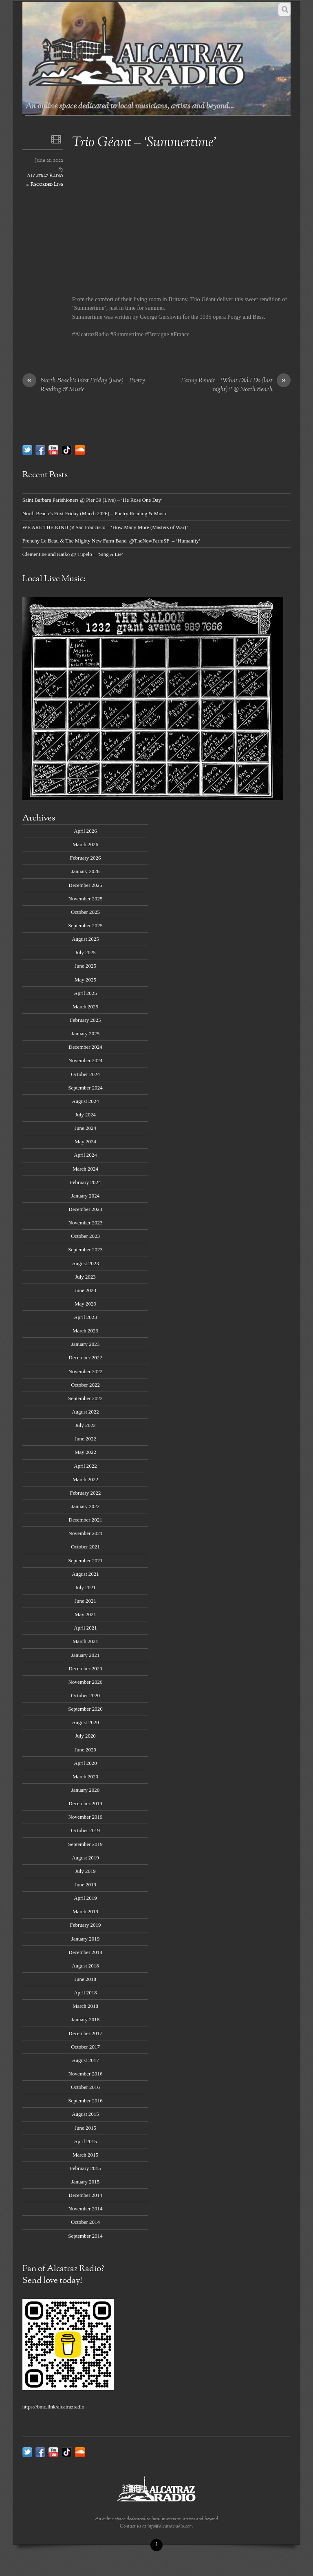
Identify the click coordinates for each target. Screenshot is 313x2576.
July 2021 (85, 1587)
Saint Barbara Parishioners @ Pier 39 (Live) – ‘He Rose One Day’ (92, 500)
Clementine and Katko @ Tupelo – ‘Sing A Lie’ (72, 554)
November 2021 (85, 1533)
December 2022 (85, 1357)
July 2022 (85, 1425)
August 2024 (85, 1101)
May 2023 (85, 1304)
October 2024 (85, 1074)
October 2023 (85, 1236)
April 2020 (85, 1763)
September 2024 (85, 1088)
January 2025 (85, 1033)
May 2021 (85, 1614)
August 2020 (85, 1722)
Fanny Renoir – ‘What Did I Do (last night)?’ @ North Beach (236, 386)
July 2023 (85, 1277)
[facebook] (40, 449)
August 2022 (85, 1412)
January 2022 (85, 1506)
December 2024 (85, 1047)
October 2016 (85, 2087)
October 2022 (85, 1385)
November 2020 (85, 1682)
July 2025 (85, 952)
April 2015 (85, 2141)
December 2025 (85, 885)
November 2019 (85, 1817)
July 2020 (85, 1736)
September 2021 (85, 1560)
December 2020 (85, 1668)
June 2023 (85, 1290)
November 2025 (85, 898)
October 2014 (85, 2222)
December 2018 (85, 1952)
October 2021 (85, 1547)
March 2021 (85, 1641)
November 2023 (85, 1223)
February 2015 (85, 2168)
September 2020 (85, 1709)
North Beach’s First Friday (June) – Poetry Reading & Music (83, 386)
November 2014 (85, 2208)
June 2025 (85, 966)
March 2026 (85, 844)
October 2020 (85, 1695)
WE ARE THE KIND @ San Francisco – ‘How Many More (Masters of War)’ (105, 527)
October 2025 (85, 912)
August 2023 (85, 1263)
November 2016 (85, 2074)
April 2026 (85, 831)
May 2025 (85, 980)
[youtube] (53, 449)
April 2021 (85, 1628)
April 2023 (85, 1317)
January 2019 (85, 1939)
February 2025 (85, 1020)
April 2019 (85, 1898)
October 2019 (85, 1830)
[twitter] (27, 449)
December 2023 (85, 1209)
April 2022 (85, 1466)
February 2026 (85, 858)
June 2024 (85, 1128)
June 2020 (85, 1750)
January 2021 (85, 1655)
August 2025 (85, 939)
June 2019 (85, 1884)
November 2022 (85, 1371)
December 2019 (85, 1803)
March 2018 (85, 2006)
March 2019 (85, 1911)
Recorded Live (47, 184)
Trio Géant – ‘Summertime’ (144, 142)
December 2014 (85, 2195)
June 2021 (85, 1601)
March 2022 (85, 1479)
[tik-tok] (67, 449)
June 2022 (85, 1439)
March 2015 (85, 2155)
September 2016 (85, 2100)
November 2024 (85, 1060)
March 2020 (85, 1776)
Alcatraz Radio (44, 176)
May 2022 (85, 1452)
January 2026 (85, 871)
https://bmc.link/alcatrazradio (53, 2407)
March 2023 (85, 1331)
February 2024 (85, 1182)
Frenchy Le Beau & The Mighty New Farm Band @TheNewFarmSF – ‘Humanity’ (111, 541)
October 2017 (85, 2047)
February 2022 (85, 1493)
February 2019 (85, 1925)
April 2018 (85, 1992)
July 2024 (85, 1115)
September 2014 (85, 2236)
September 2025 (85, 925)
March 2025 (85, 1006)
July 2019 (85, 1871)
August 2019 (85, 1858)
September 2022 (85, 1398)
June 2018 (85, 1979)
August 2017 (85, 2060)
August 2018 (85, 1966)
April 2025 (85, 993)
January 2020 (85, 1790)
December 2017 (85, 2033)
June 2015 (85, 2128)
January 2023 (85, 1344)
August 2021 (85, 1574)
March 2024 (85, 1169)
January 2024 (85, 1196)
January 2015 (85, 2182)
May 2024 (85, 1141)
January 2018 (85, 2019)
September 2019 (85, 1844)
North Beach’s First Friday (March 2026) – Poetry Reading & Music (94, 513)
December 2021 (85, 1520)
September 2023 (85, 1249)
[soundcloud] (80, 449)
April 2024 (85, 1155)
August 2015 (85, 2114)
